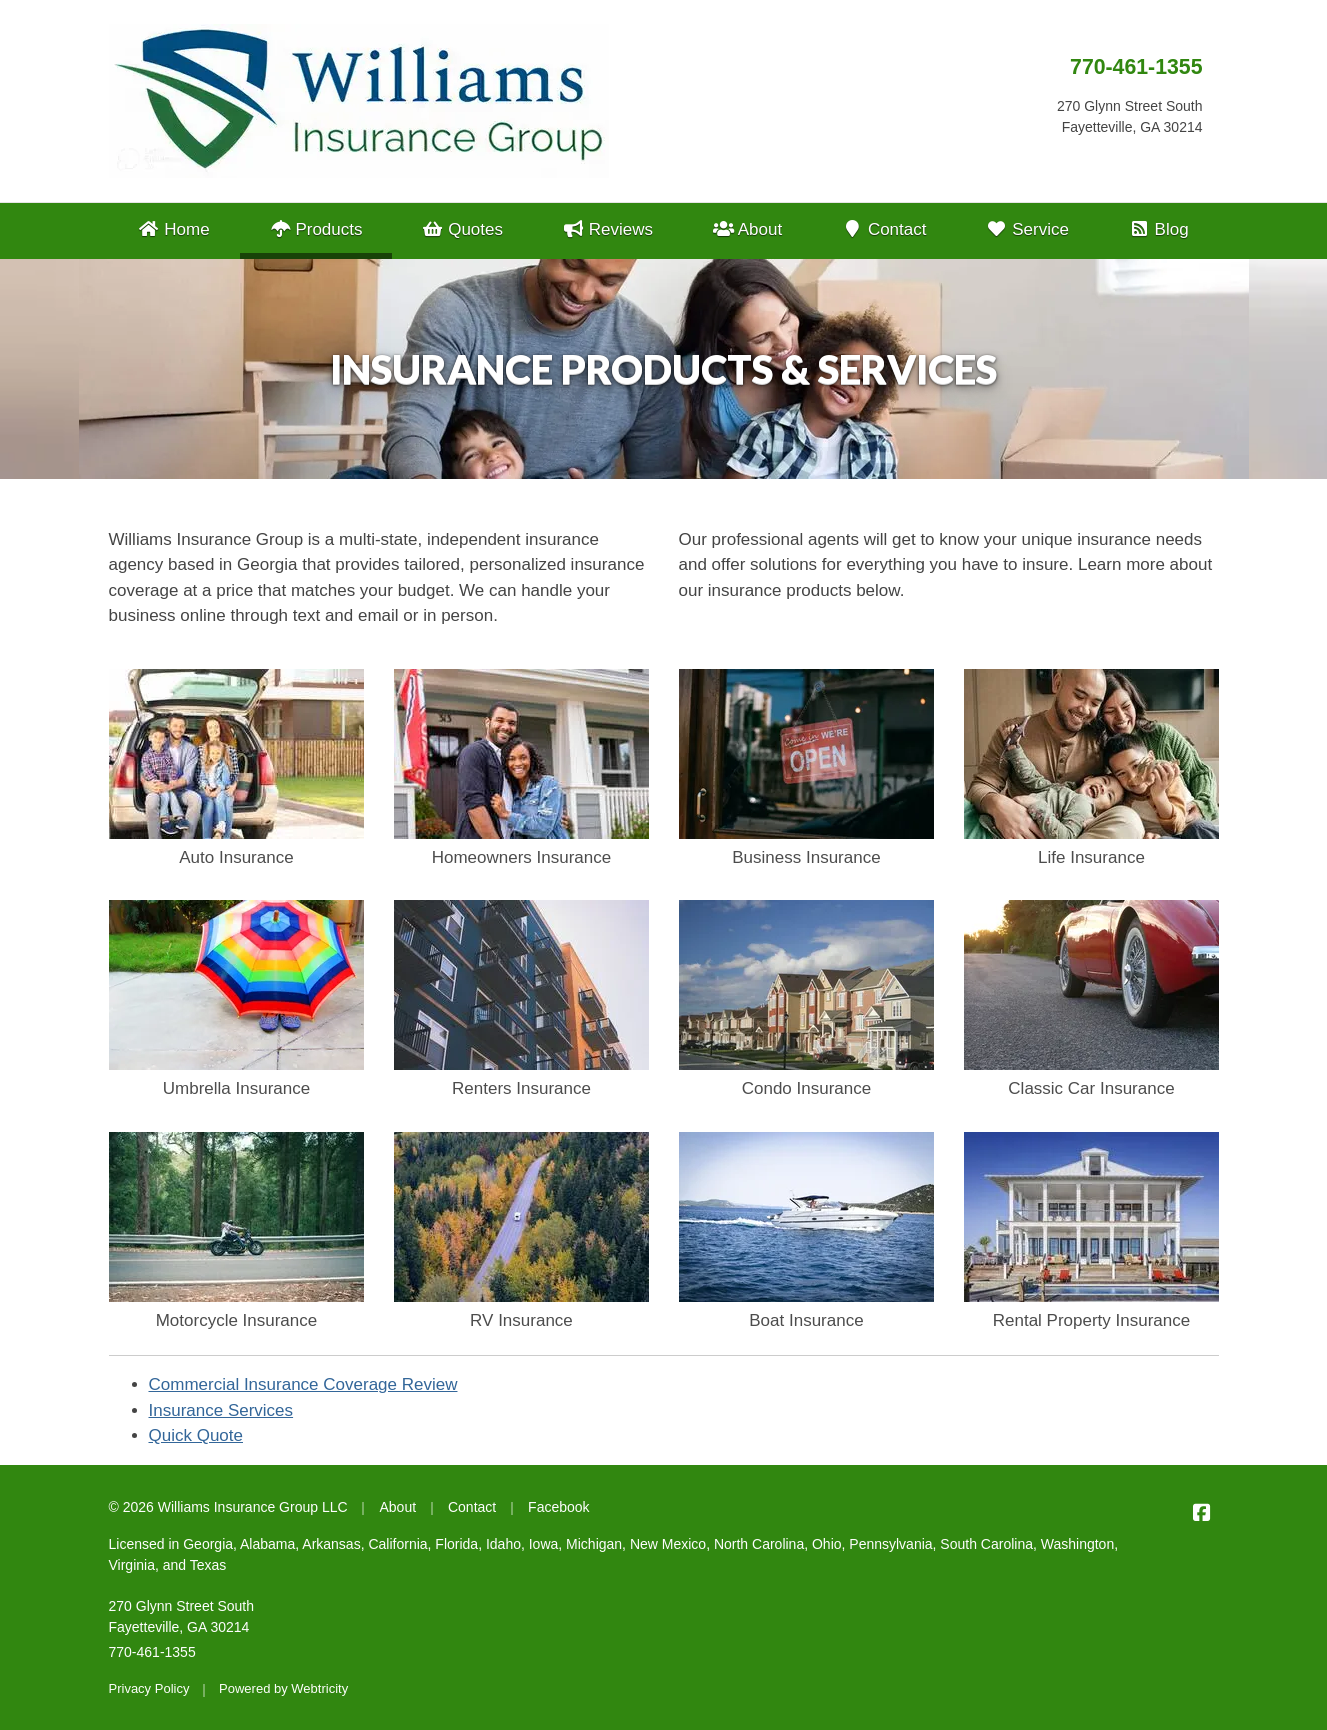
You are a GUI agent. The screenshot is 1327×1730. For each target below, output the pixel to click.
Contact (884, 229)
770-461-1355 (1136, 67)
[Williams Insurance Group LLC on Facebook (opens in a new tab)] (1202, 1512)
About (747, 229)
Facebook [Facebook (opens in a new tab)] (558, 1507)
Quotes (462, 229)
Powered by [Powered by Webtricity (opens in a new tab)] (283, 1688)
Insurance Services (221, 1410)
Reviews (608, 229)
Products (330, 227)
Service (1027, 229)
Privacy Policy (149, 1688)
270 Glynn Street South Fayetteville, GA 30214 (182, 1616)
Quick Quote (196, 1435)
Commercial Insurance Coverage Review (303, 1384)
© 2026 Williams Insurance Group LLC (228, 1507)
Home (173, 229)
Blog (1159, 229)
